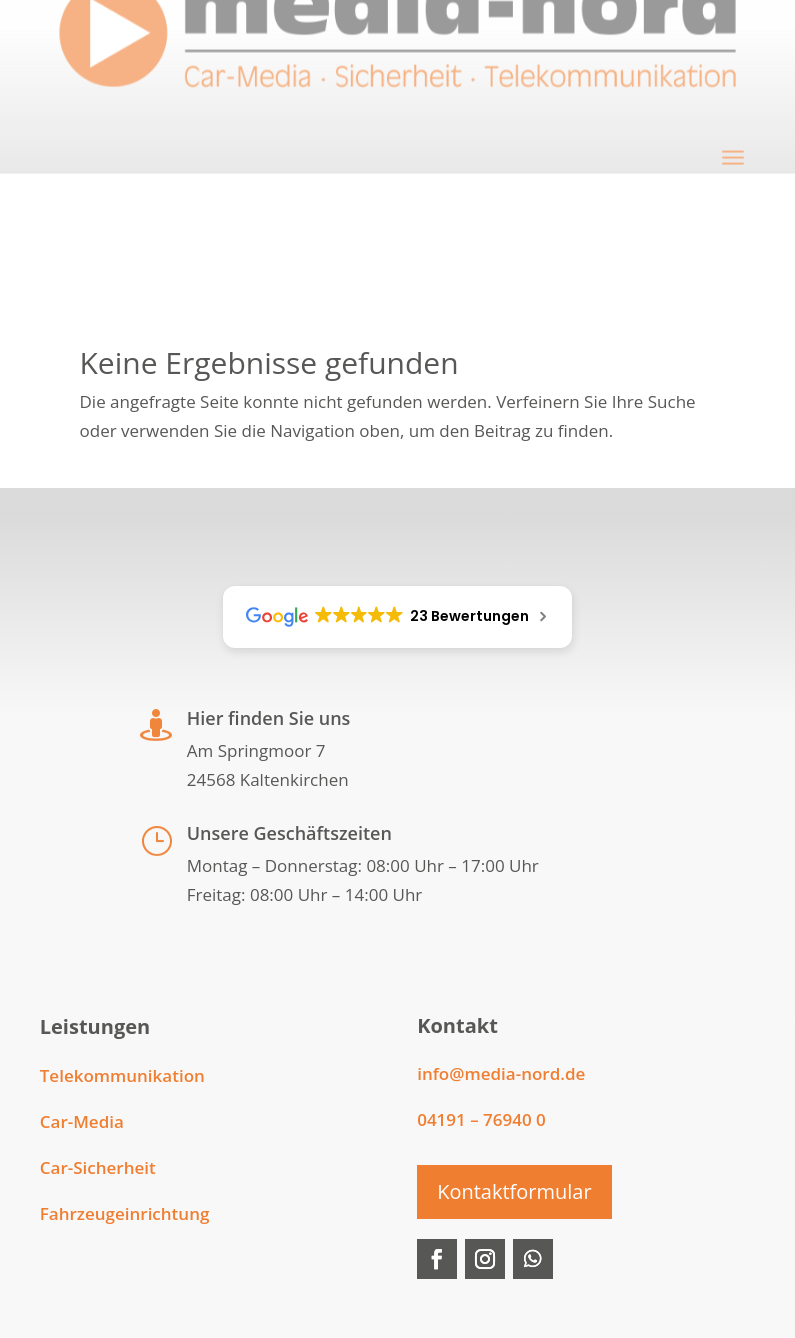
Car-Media (82, 1121)
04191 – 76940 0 (481, 1119)
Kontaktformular (514, 1191)
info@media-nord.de (501, 1073)
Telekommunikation (122, 1075)
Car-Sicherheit (98, 1167)
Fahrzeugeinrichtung (125, 1213)
